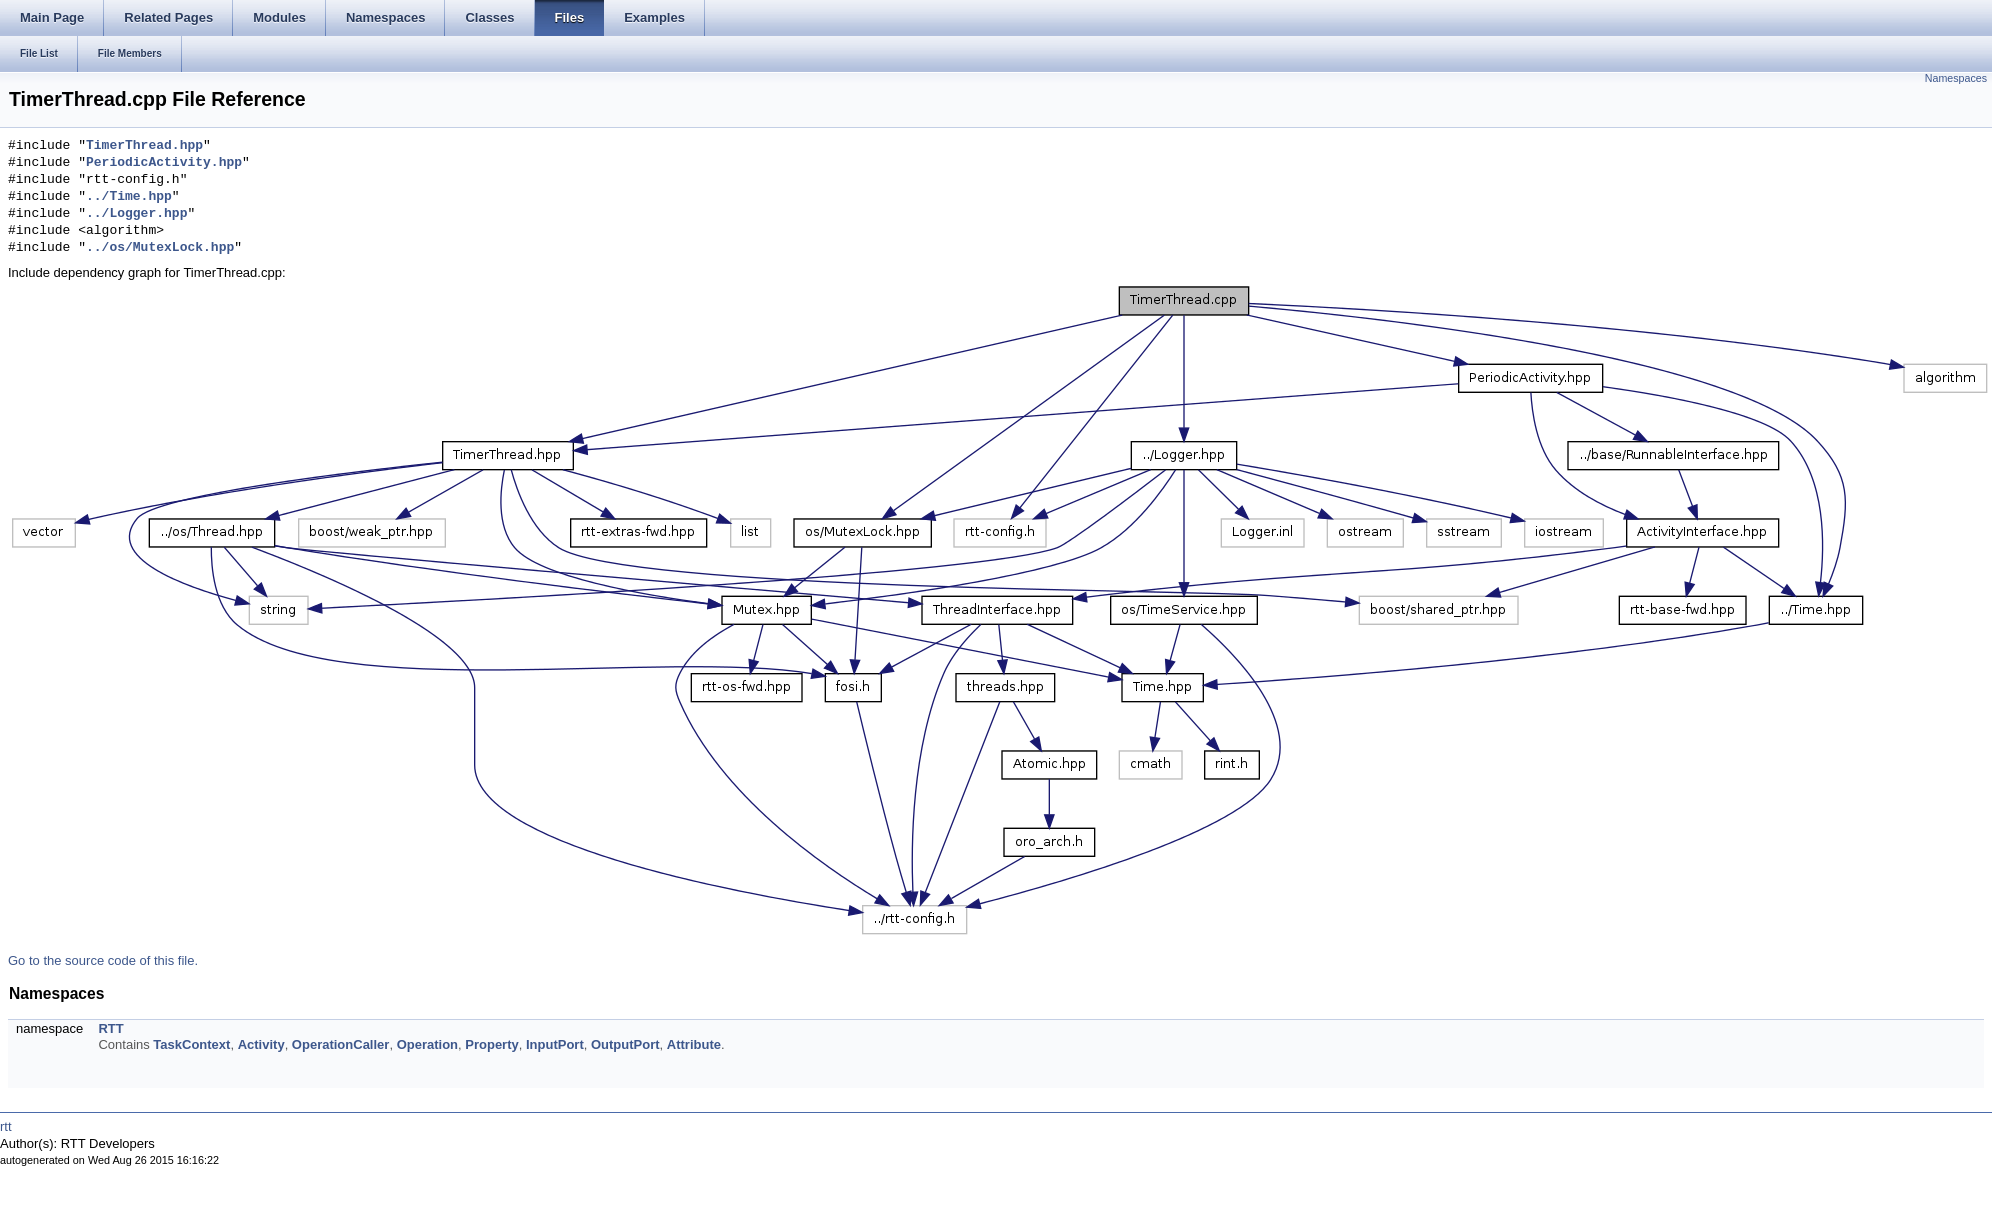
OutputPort (625, 1044)
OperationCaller (341, 1044)
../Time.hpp (129, 197)
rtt (6, 1126)
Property (491, 1044)
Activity (261, 1044)
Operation (427, 1044)
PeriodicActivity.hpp (164, 163)
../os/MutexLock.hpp (160, 248)
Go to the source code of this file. (103, 960)
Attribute (694, 1044)
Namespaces (1956, 78)
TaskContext (191, 1044)
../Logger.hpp (136, 214)
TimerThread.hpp (144, 146)
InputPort (555, 1044)
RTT (110, 1028)
